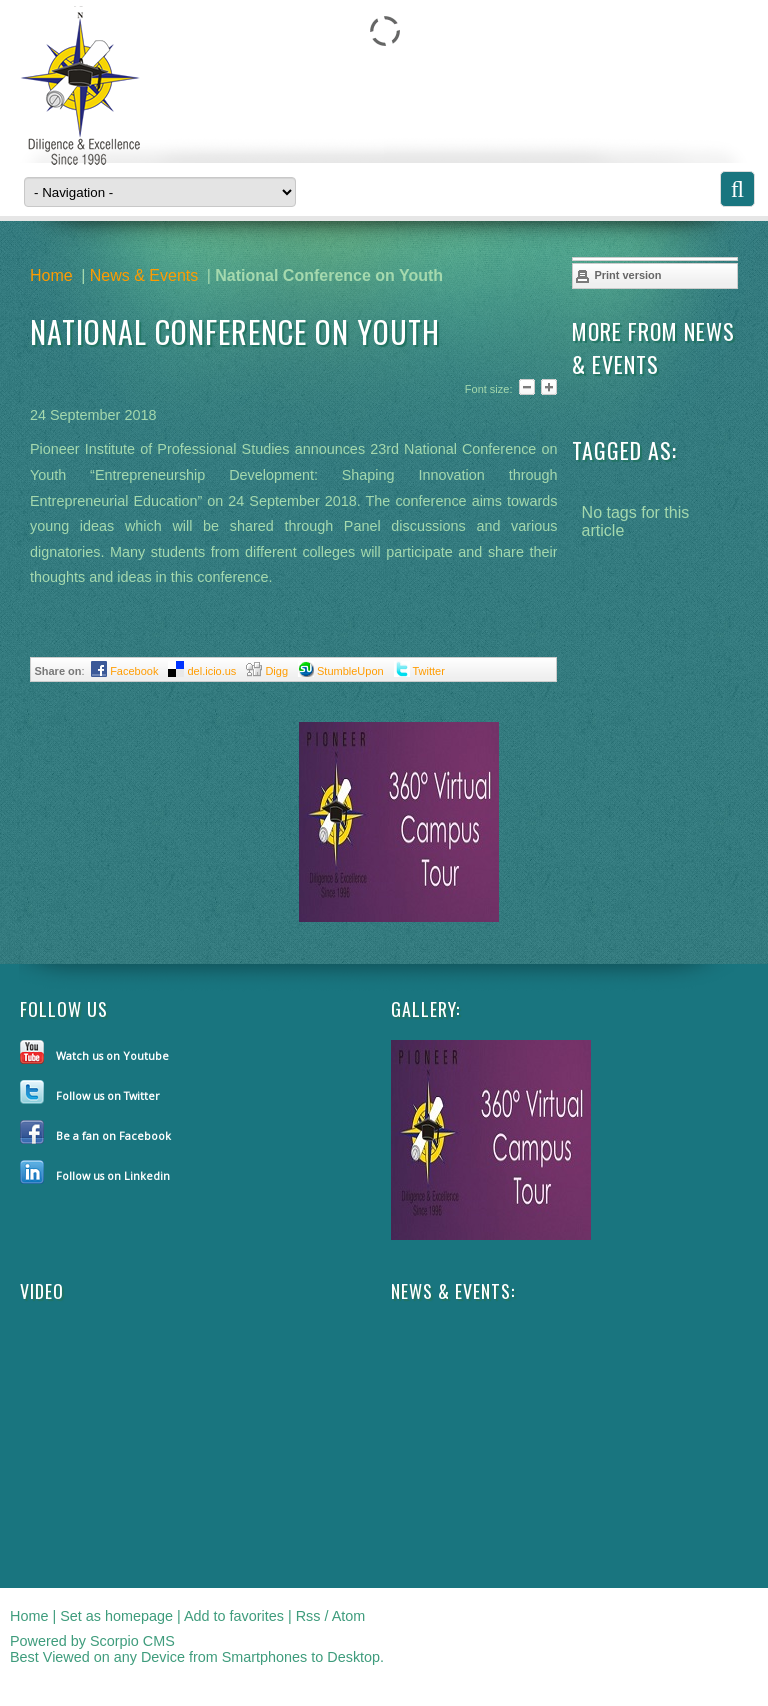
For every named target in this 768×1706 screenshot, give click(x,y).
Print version (618, 276)
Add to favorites (234, 1616)
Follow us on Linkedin (113, 1175)
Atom (349, 1616)
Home (51, 275)
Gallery (423, 1009)
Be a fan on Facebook (113, 1135)
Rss (308, 1616)
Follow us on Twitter (108, 1095)
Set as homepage (116, 1616)
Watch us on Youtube (112, 1055)
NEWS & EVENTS (451, 1291)
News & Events (144, 275)
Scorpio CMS (132, 1641)
